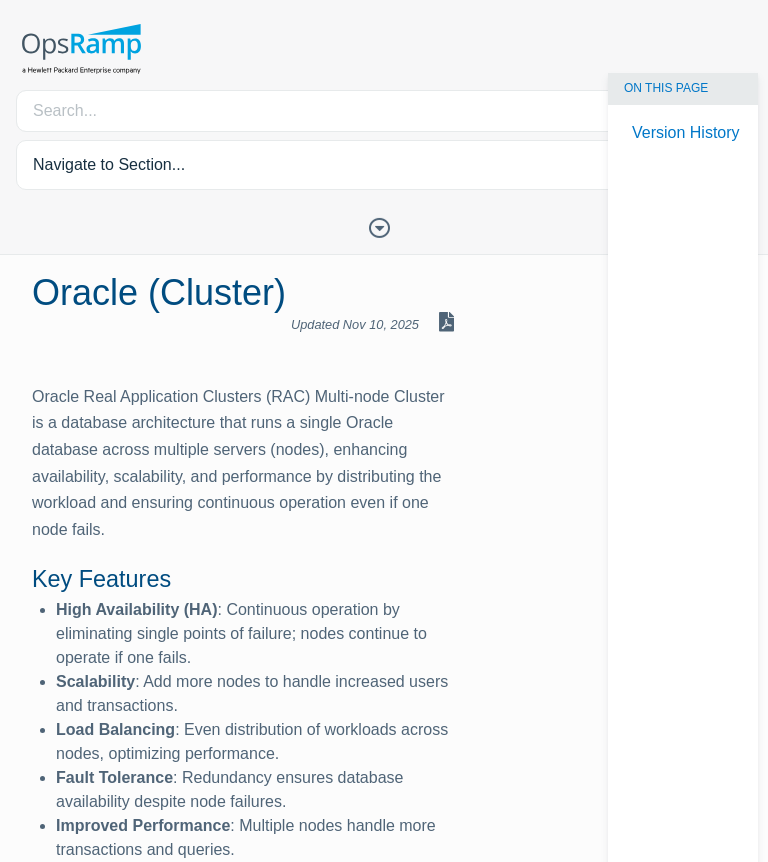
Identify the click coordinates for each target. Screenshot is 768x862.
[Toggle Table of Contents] (384, 226)
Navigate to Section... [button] (109, 164)
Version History (686, 132)
